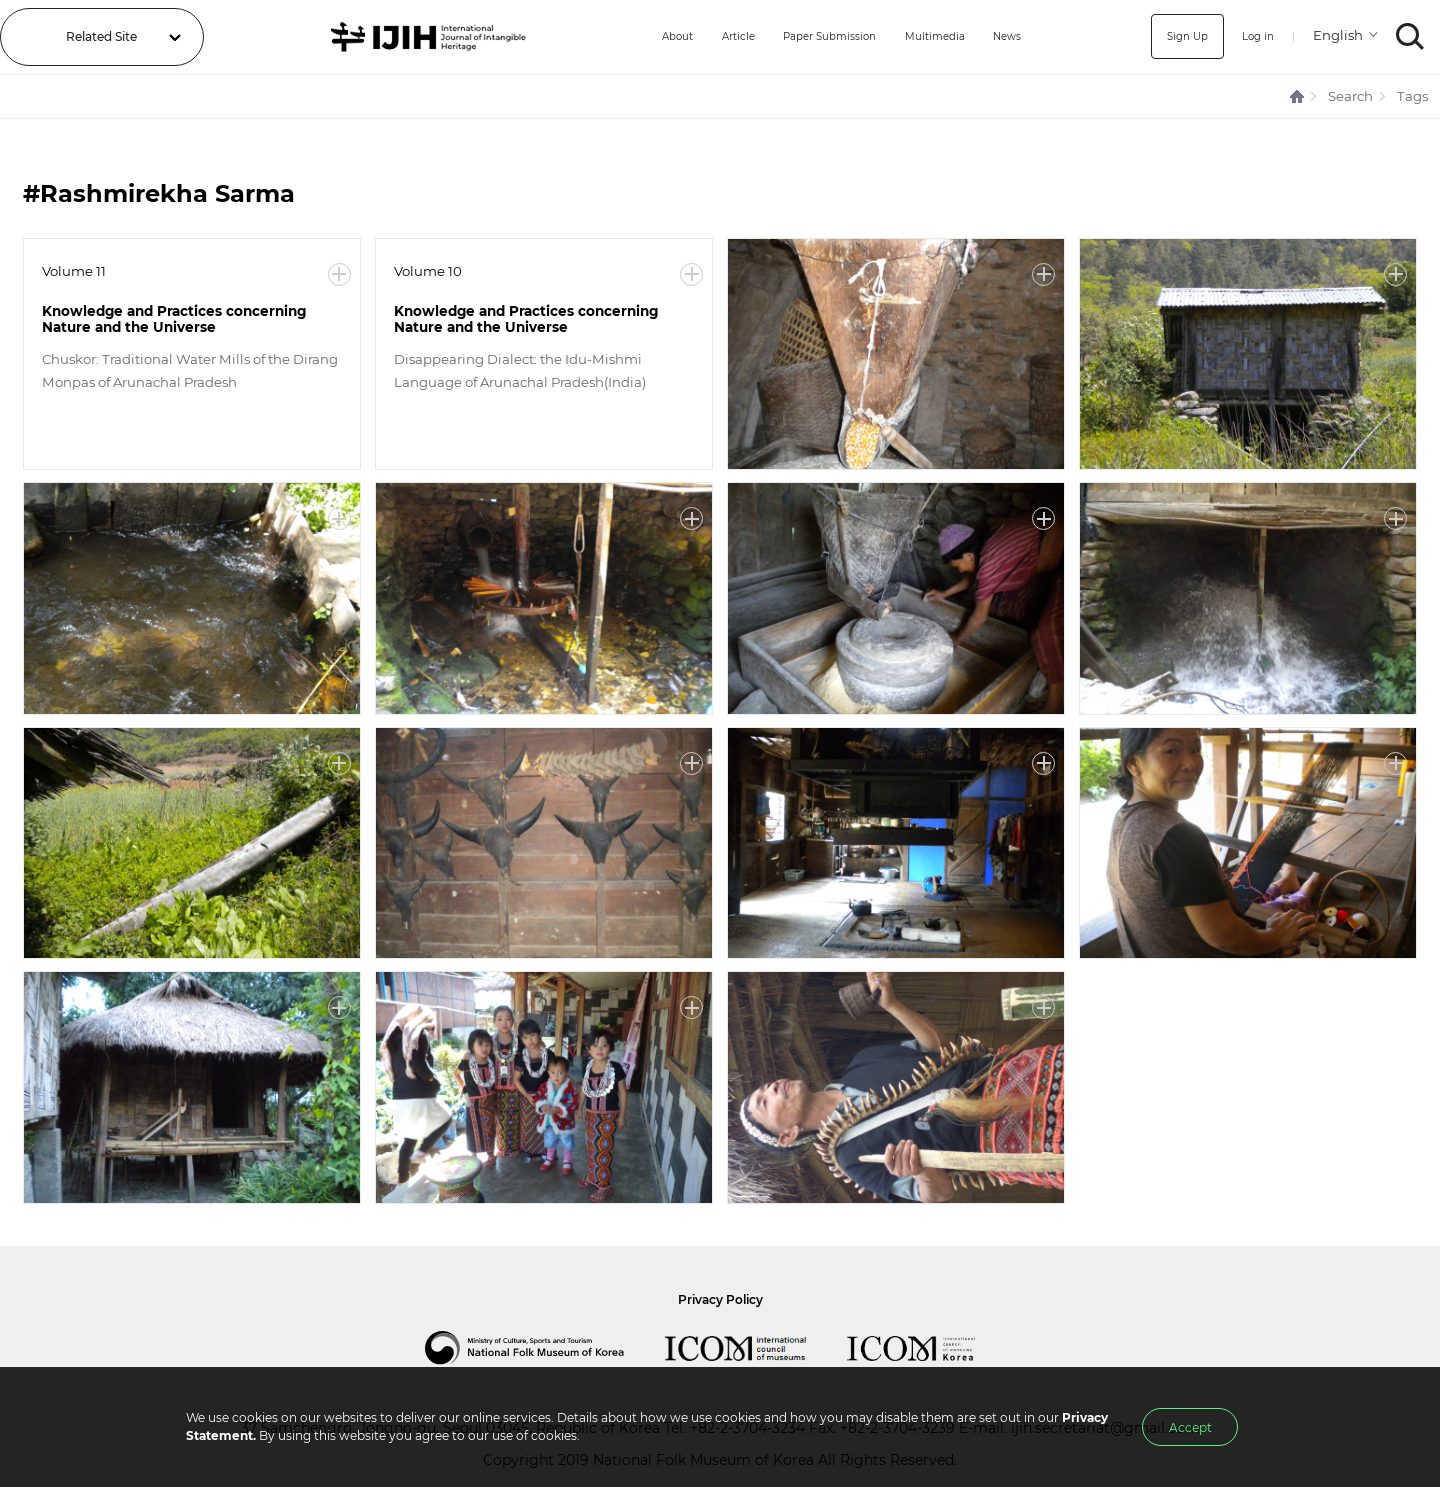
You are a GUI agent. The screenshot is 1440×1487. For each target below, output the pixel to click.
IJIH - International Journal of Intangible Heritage (413, 37)
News (1011, 36)
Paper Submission (814, 36)
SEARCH (1410, 36)
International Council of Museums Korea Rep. (931, 1348)
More (339, 274)
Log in (1254, 36)
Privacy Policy (720, 1299)
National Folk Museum (545, 1348)
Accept (1190, 1427)
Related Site (101, 36)
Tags (1412, 96)
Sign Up (1178, 36)
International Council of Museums (756, 1348)
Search (1350, 96)
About (645, 36)
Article (711, 36)
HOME (1298, 96)
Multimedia (931, 36)
